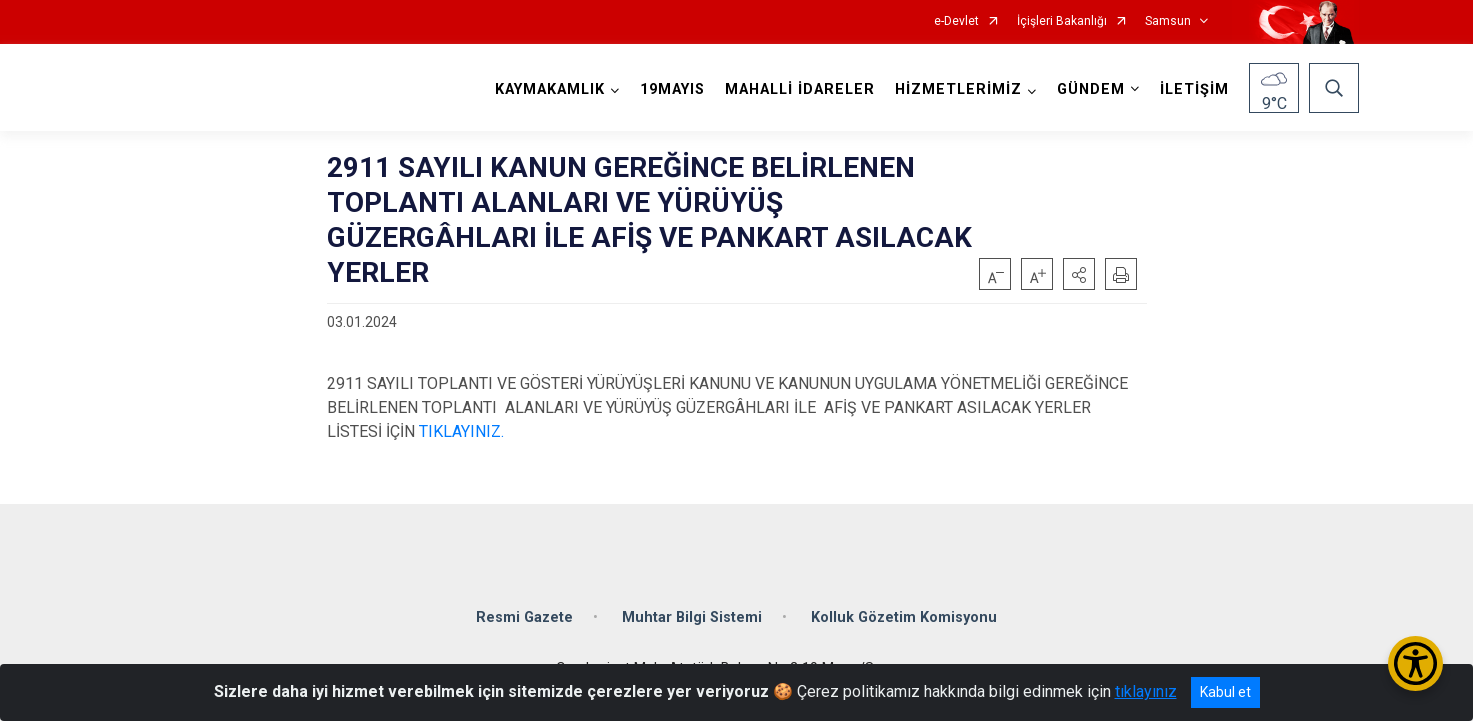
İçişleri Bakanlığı (1062, 21)
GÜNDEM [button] (1091, 89)
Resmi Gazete (524, 616)
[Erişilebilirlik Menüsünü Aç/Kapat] (1415, 663)
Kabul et (1225, 692)
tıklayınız (1146, 691)
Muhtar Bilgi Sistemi (692, 616)
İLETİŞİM (1194, 89)
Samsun (1168, 21)
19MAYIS (672, 89)
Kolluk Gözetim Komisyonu (904, 616)
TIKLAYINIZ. (461, 431)
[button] (1079, 274)
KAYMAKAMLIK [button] (550, 89)
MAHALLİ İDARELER (800, 89)
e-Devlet (956, 21)
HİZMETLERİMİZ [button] (958, 89)
